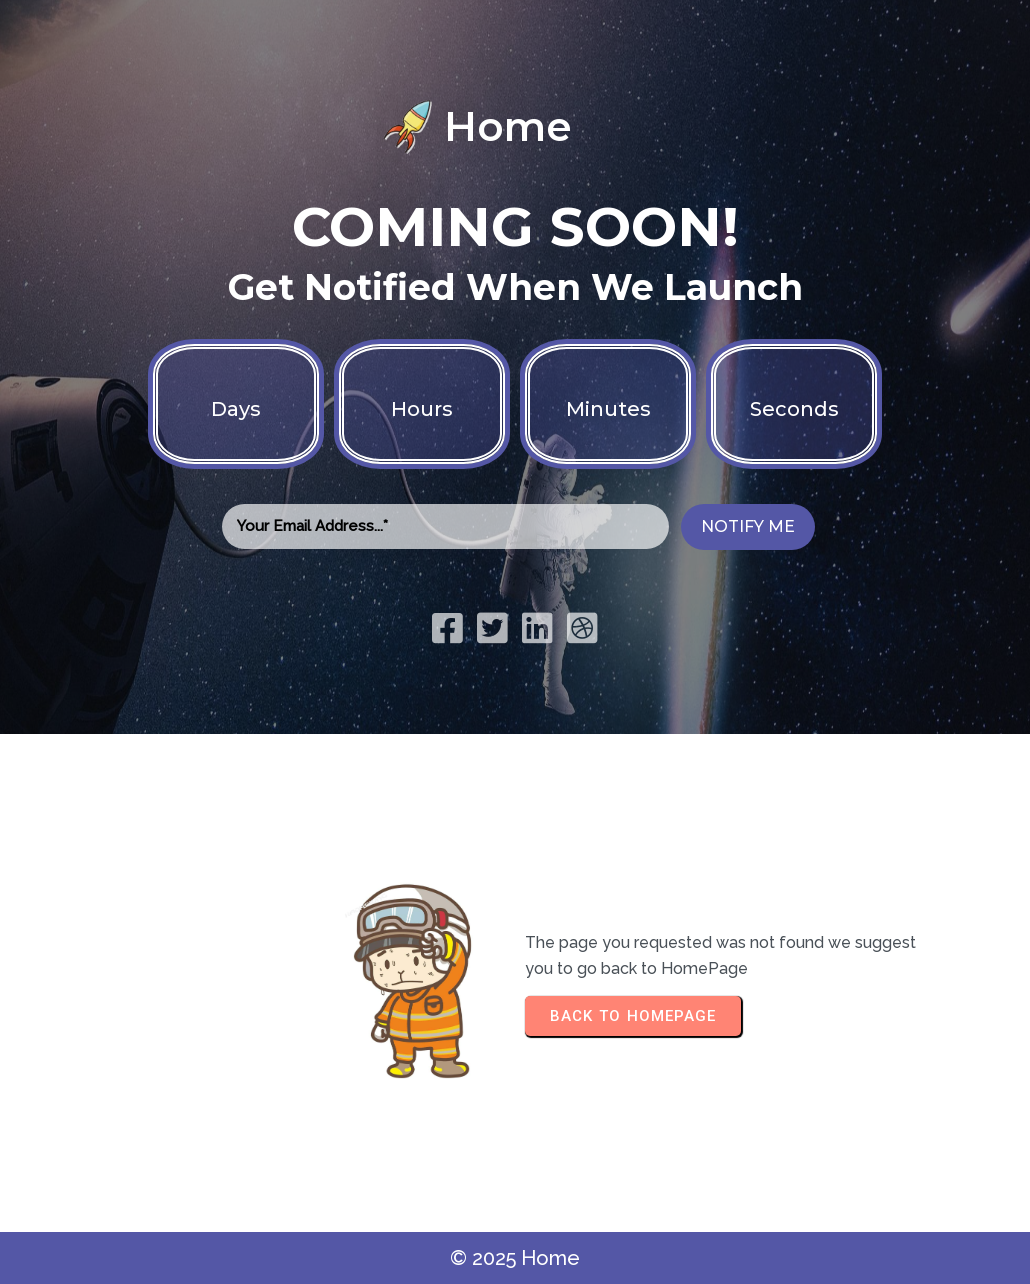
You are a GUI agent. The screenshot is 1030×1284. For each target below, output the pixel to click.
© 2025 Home (515, 1258)
